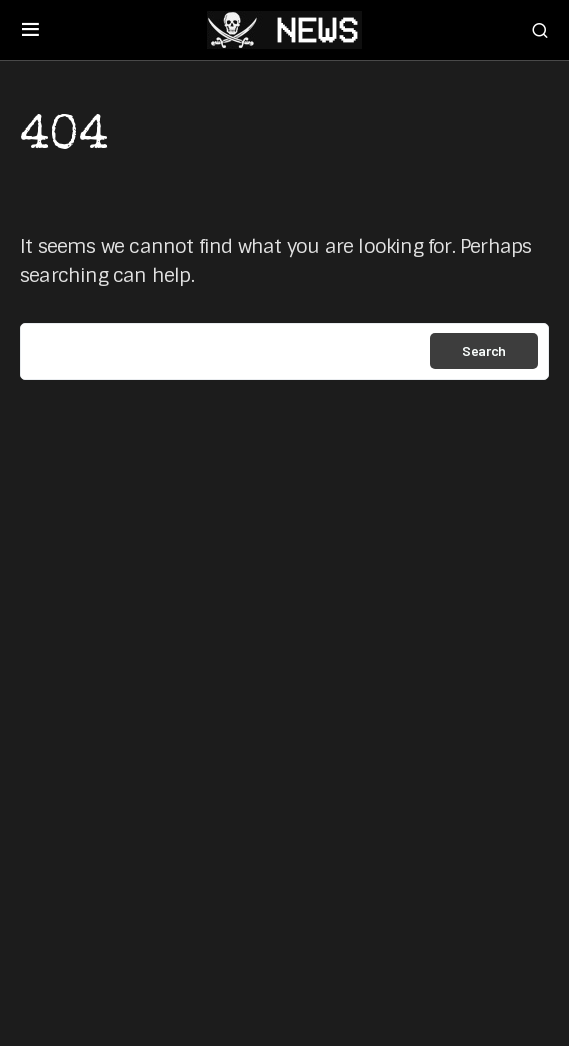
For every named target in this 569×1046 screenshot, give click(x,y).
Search (484, 350)
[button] (30, 30)
